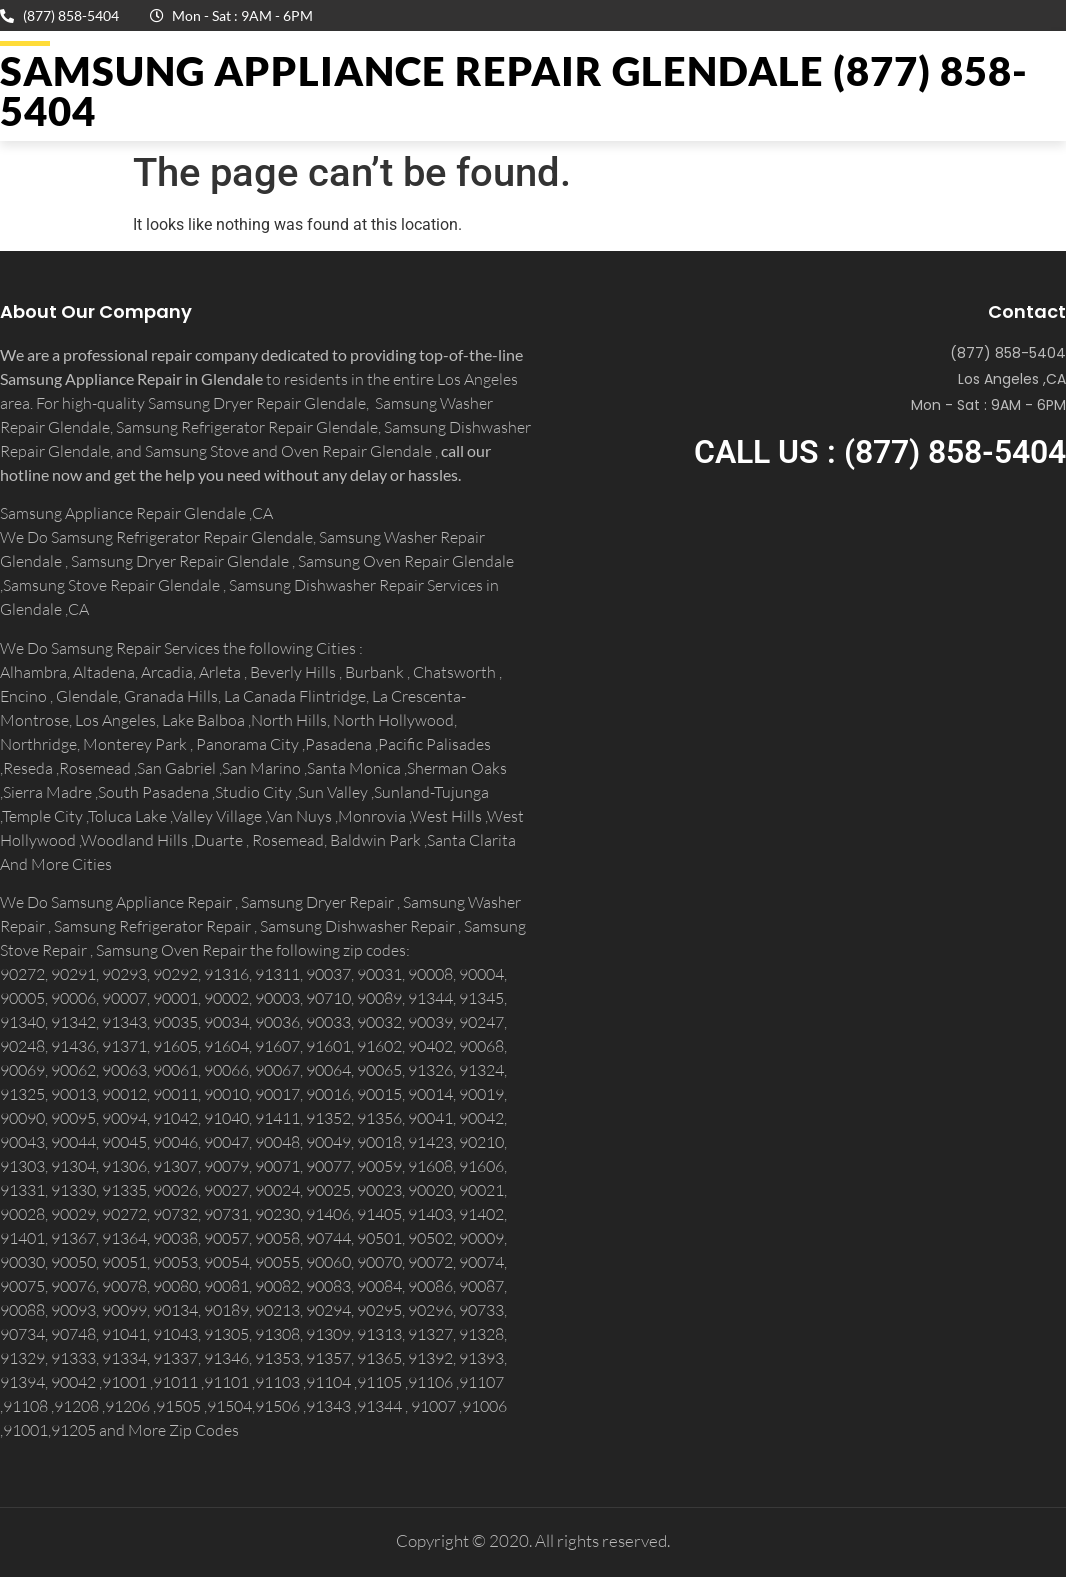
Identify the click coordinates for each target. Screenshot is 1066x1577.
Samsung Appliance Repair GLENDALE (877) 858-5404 (514, 91)
